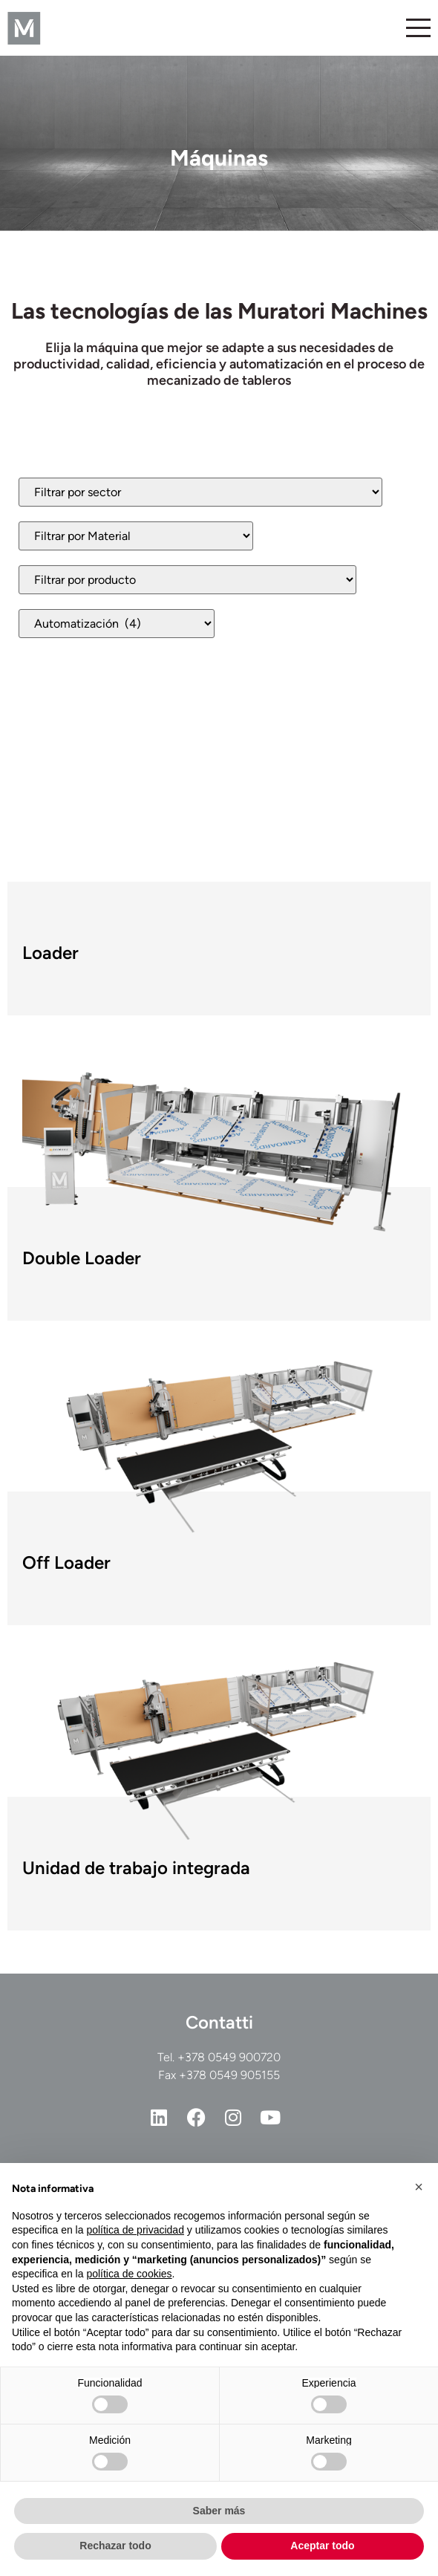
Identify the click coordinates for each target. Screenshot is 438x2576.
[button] (419, 2187)
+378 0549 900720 (229, 2057)
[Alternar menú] (418, 28)
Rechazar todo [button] (115, 2545)
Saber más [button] (219, 2511)
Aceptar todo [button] (322, 2545)
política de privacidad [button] (135, 2230)
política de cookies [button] (128, 2274)
